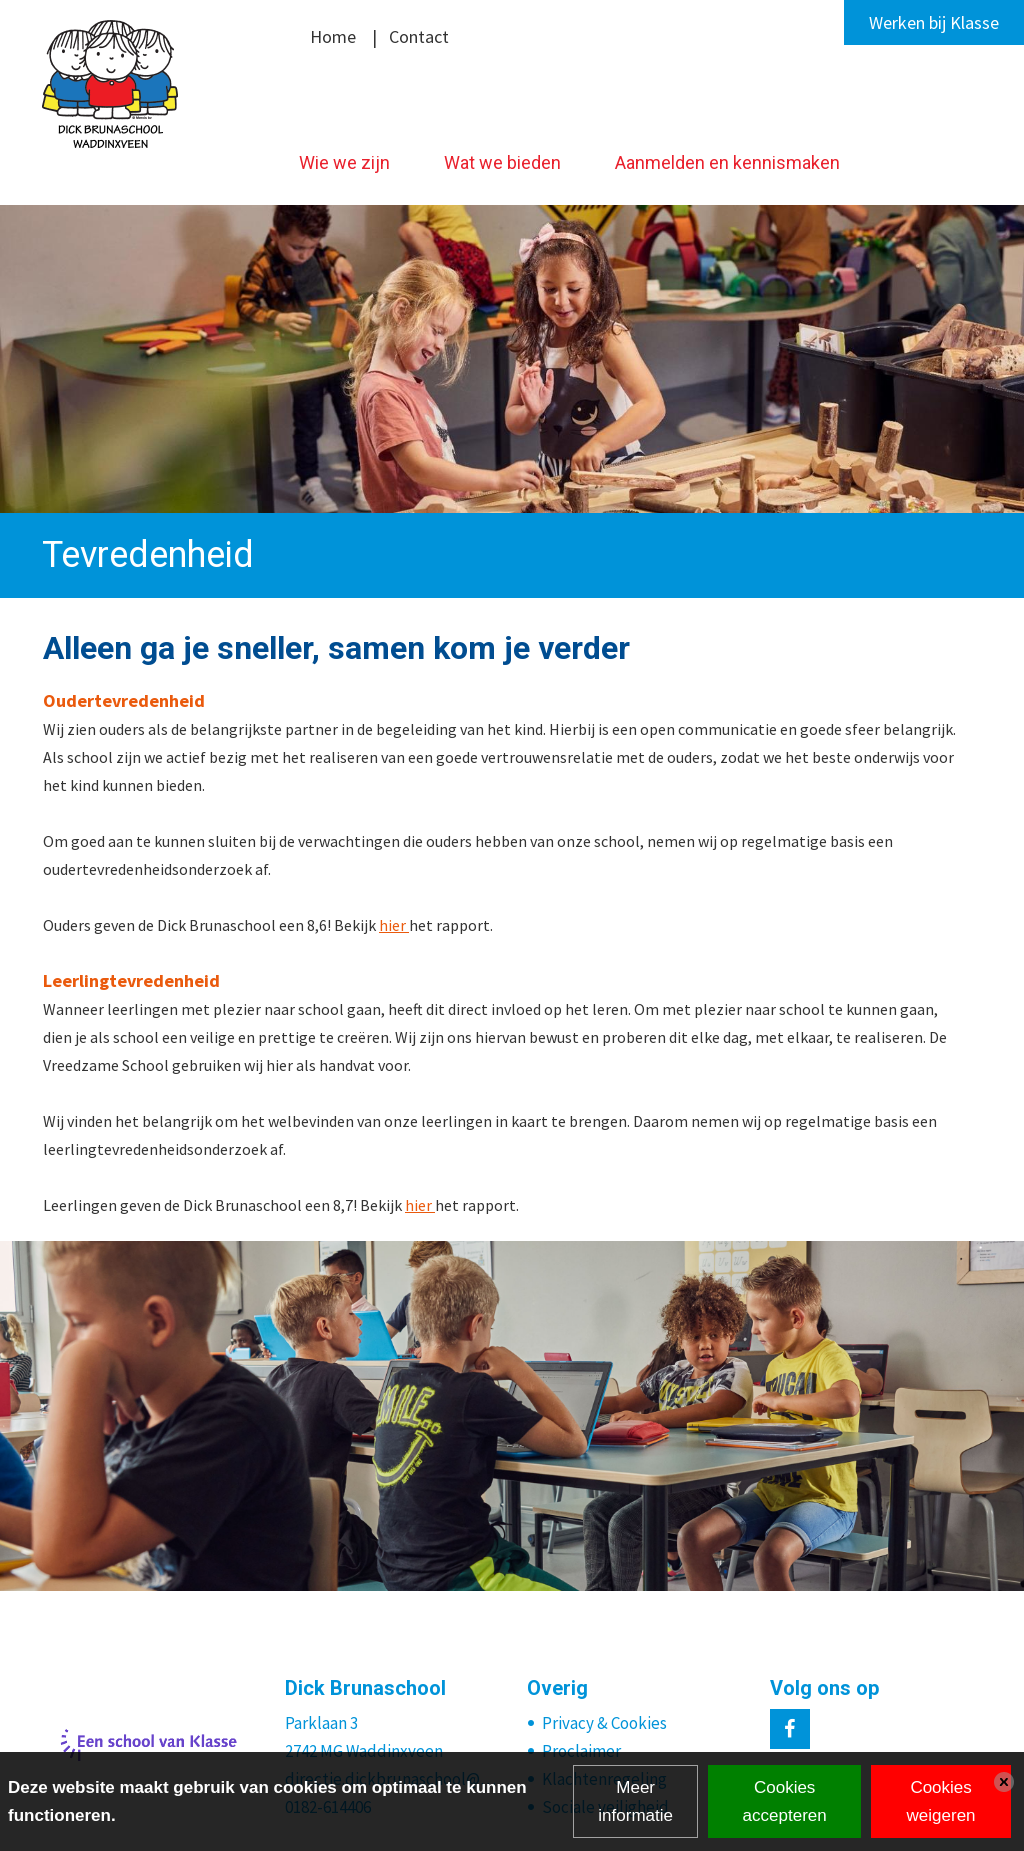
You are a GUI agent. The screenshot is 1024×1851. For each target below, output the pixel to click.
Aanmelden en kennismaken (727, 162)
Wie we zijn (344, 162)
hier (394, 925)
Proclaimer (581, 1751)
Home (333, 36)
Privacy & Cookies (604, 1723)
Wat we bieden (502, 162)
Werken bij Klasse (934, 22)
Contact (419, 36)
